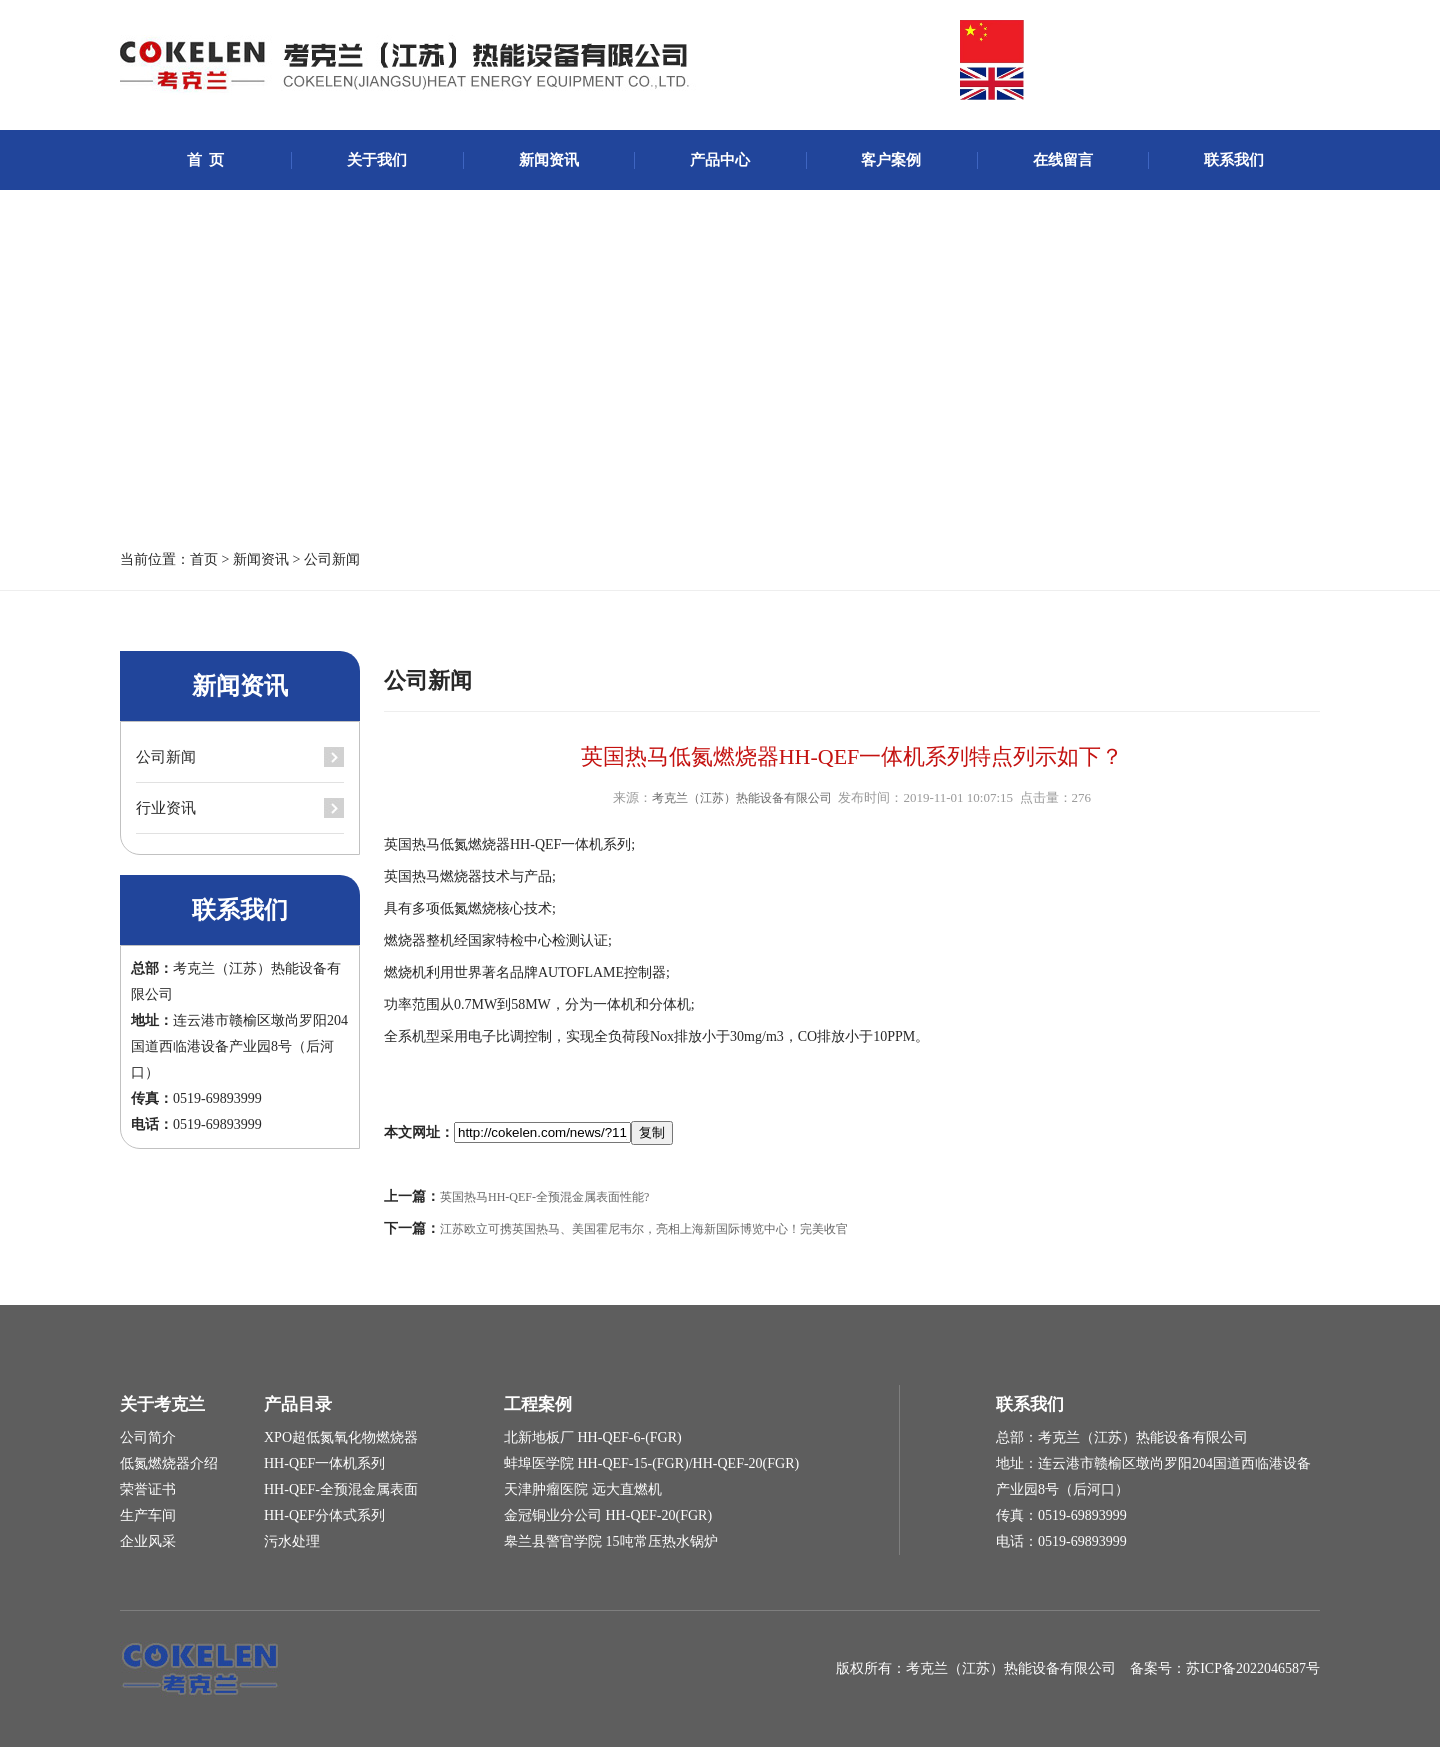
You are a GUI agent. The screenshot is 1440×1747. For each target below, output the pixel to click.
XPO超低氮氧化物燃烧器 (341, 1437)
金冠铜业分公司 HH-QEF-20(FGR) (608, 1515)
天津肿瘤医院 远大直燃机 (583, 1489)
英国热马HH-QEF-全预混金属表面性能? (544, 1197)
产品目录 (298, 1404)
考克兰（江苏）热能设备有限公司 (742, 798)
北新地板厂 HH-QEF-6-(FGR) (593, 1437)
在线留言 (1063, 160)
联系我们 (1234, 160)
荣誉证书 (148, 1489)
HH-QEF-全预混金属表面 (341, 1489)
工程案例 (538, 1404)
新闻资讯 (549, 160)
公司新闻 (332, 559)
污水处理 (292, 1541)
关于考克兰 (162, 1404)
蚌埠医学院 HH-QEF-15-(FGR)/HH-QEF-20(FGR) (651, 1463)
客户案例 (891, 160)
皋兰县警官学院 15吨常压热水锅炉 (611, 1541)
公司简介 (148, 1437)
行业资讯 (166, 808)
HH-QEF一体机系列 (324, 1463)
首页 (204, 559)
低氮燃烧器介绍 (169, 1463)
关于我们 (377, 160)
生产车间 (148, 1515)
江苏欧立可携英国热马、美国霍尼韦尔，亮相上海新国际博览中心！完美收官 (644, 1229)
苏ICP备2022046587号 (1253, 1668)
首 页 (206, 160)
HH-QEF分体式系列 (324, 1515)
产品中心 (720, 160)
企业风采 (148, 1541)
